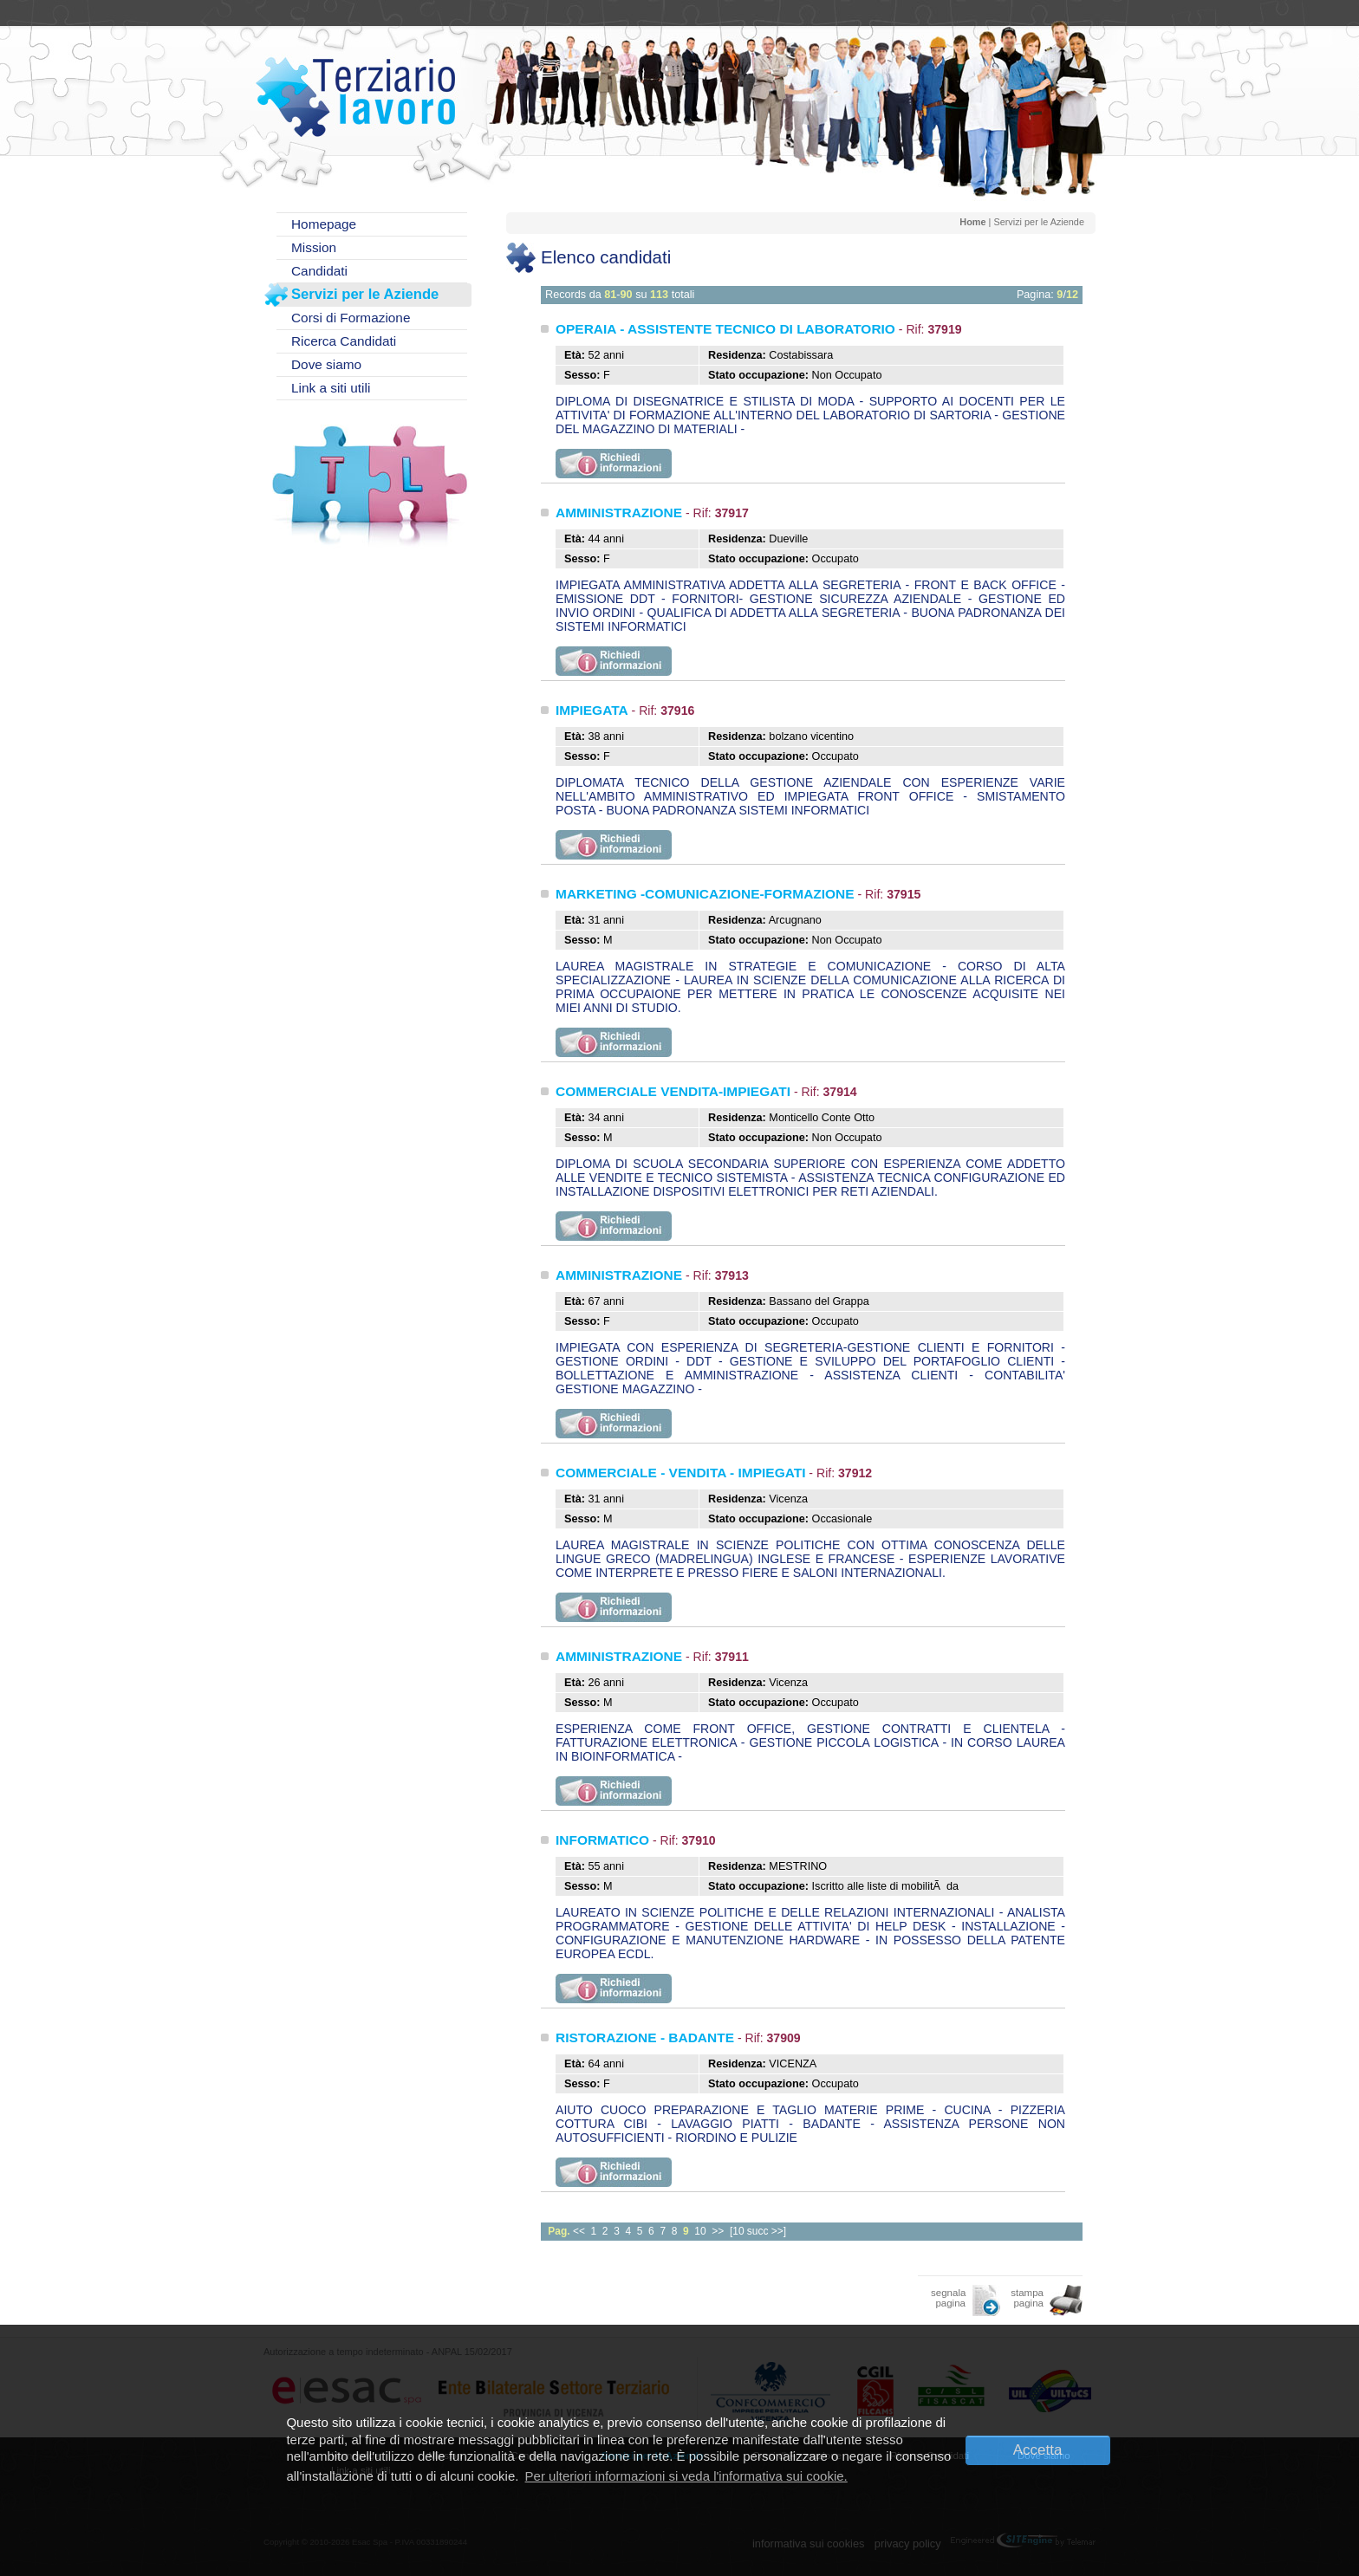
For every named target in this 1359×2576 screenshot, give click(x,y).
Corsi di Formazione (350, 317)
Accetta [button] (1038, 2450)
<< (579, 2231)
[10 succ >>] (758, 2231)
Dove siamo (326, 364)
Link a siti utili (330, 387)
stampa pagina (1027, 2297)
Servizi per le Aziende (365, 294)
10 (700, 2231)
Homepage (323, 224)
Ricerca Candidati (343, 341)
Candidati (319, 270)
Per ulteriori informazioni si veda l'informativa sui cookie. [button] (686, 2476)
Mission (313, 247)
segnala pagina (948, 2297)
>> (718, 2231)
